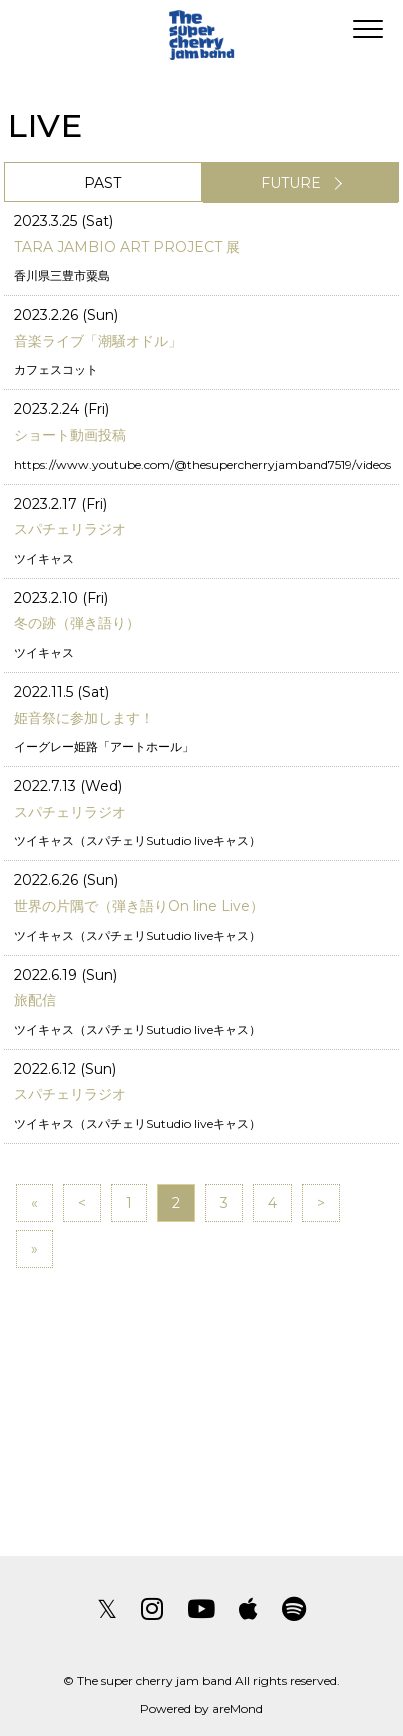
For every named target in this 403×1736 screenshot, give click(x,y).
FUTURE (291, 183)
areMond (237, 1708)
